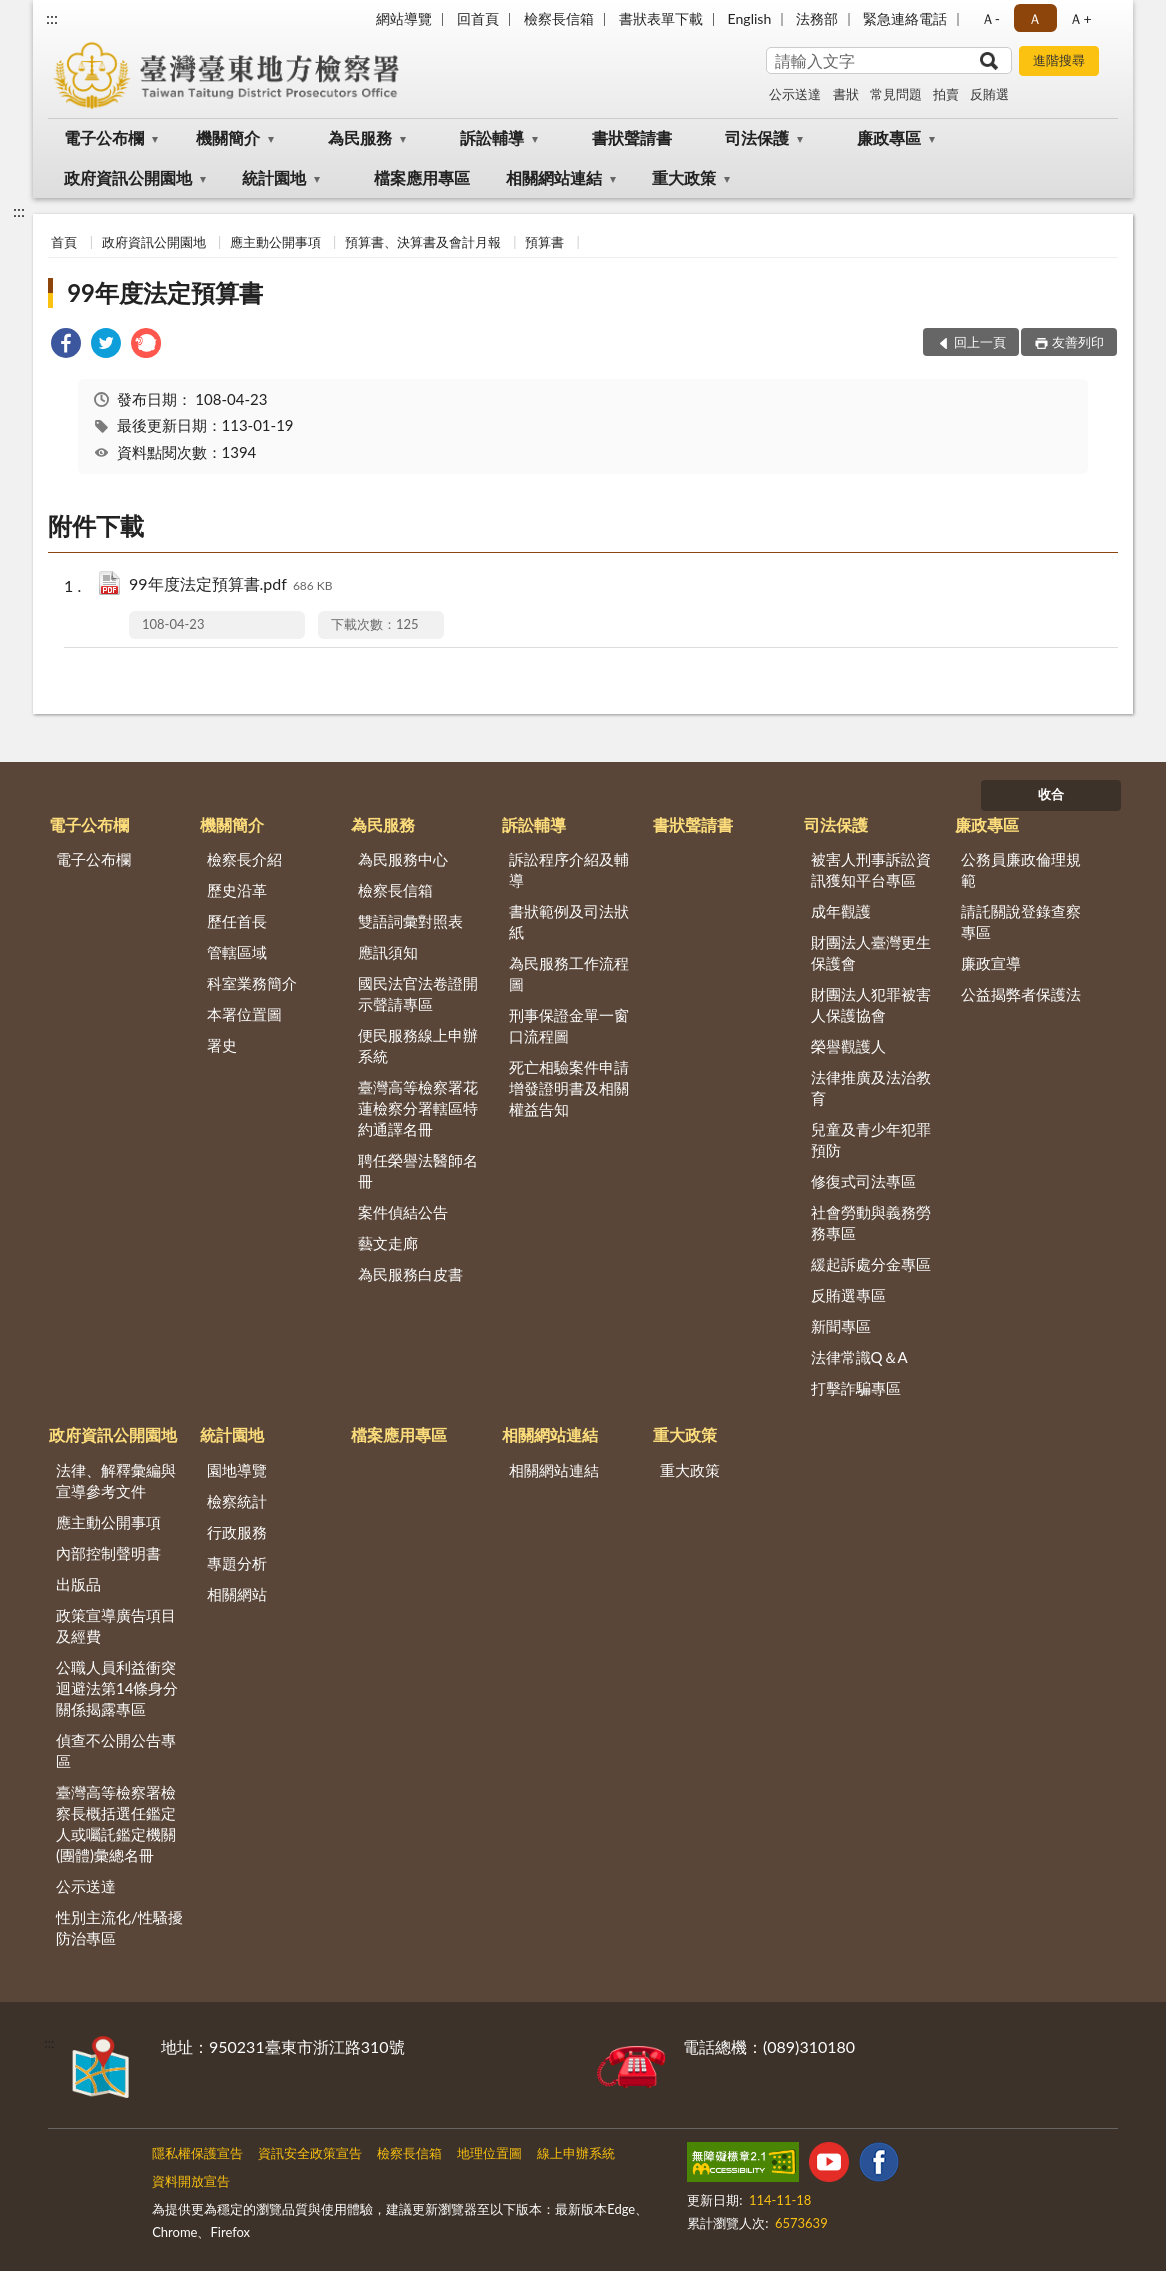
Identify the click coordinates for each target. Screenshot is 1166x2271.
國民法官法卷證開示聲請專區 (418, 993)
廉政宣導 (991, 963)
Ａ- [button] (990, 18)
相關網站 (237, 1594)
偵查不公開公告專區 (116, 1750)
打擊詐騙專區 (856, 1388)
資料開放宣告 (191, 2181)
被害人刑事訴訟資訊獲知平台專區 (871, 869)
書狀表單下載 (661, 18)
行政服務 (237, 1532)
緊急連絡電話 (905, 18)
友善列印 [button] (1078, 342)
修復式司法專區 (863, 1181)
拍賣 (946, 94)
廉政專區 (889, 137)
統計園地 (274, 177)
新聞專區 (841, 1326)
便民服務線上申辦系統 (418, 1045)
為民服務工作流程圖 (569, 973)
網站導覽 (404, 18)
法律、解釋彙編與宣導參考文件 (116, 1480)
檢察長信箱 (559, 18)
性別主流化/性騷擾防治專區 (119, 1927)
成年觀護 (841, 911)
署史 (222, 1045)
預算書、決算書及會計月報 (423, 242)
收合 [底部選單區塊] (1051, 794)
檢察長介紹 (244, 859)
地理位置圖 (489, 2153)
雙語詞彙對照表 (410, 921)
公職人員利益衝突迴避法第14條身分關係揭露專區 (117, 1688)
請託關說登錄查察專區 (1021, 921)
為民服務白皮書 (410, 1274)
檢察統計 (237, 1501)
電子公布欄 (104, 137)
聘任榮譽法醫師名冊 (418, 1170)
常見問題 (896, 94)
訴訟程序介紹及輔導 (569, 869)
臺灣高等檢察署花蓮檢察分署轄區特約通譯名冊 (418, 1108)
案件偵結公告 (403, 1212)
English (750, 18)
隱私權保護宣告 (197, 2153)
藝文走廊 (388, 1243)
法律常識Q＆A (859, 1357)
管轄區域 (237, 952)
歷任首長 (237, 921)
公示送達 (795, 94)
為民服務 (360, 137)
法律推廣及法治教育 (871, 1087)
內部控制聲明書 (108, 1553)
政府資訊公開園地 (128, 177)
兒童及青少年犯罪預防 (871, 1139)
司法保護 (757, 137)
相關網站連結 (554, 177)
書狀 (846, 94)
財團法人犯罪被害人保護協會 (871, 1004)
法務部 (817, 18)
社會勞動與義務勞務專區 (871, 1222)
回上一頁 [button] (980, 342)
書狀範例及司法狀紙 (569, 921)
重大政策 (684, 177)
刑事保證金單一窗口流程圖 (569, 1025)
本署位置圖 (244, 1014)
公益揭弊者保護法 (1021, 994)
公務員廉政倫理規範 (1021, 869)
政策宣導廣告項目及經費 (116, 1625)
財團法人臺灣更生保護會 (871, 952)
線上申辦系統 (576, 2153)
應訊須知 (388, 952)
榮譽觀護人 (848, 1046)
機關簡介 (228, 137)
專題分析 (237, 1563)
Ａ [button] (1035, 18)
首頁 (64, 242)
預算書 (544, 242)
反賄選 (989, 94)
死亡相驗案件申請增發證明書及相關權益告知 (569, 1088)
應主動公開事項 (275, 242)
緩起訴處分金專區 (871, 1264)
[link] (66, 345)
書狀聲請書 (632, 137)
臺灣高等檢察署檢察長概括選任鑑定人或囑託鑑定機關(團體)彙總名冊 (116, 1823)
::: (52, 17)
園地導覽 (237, 1470)
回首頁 (478, 18)
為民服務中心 (403, 859)
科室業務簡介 (252, 983)
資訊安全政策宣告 (310, 2153)
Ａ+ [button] (1080, 18)
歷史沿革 (237, 890)
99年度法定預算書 (165, 292)
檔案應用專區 (422, 177)
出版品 (78, 1584)
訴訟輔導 (492, 137)
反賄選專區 (848, 1295)
